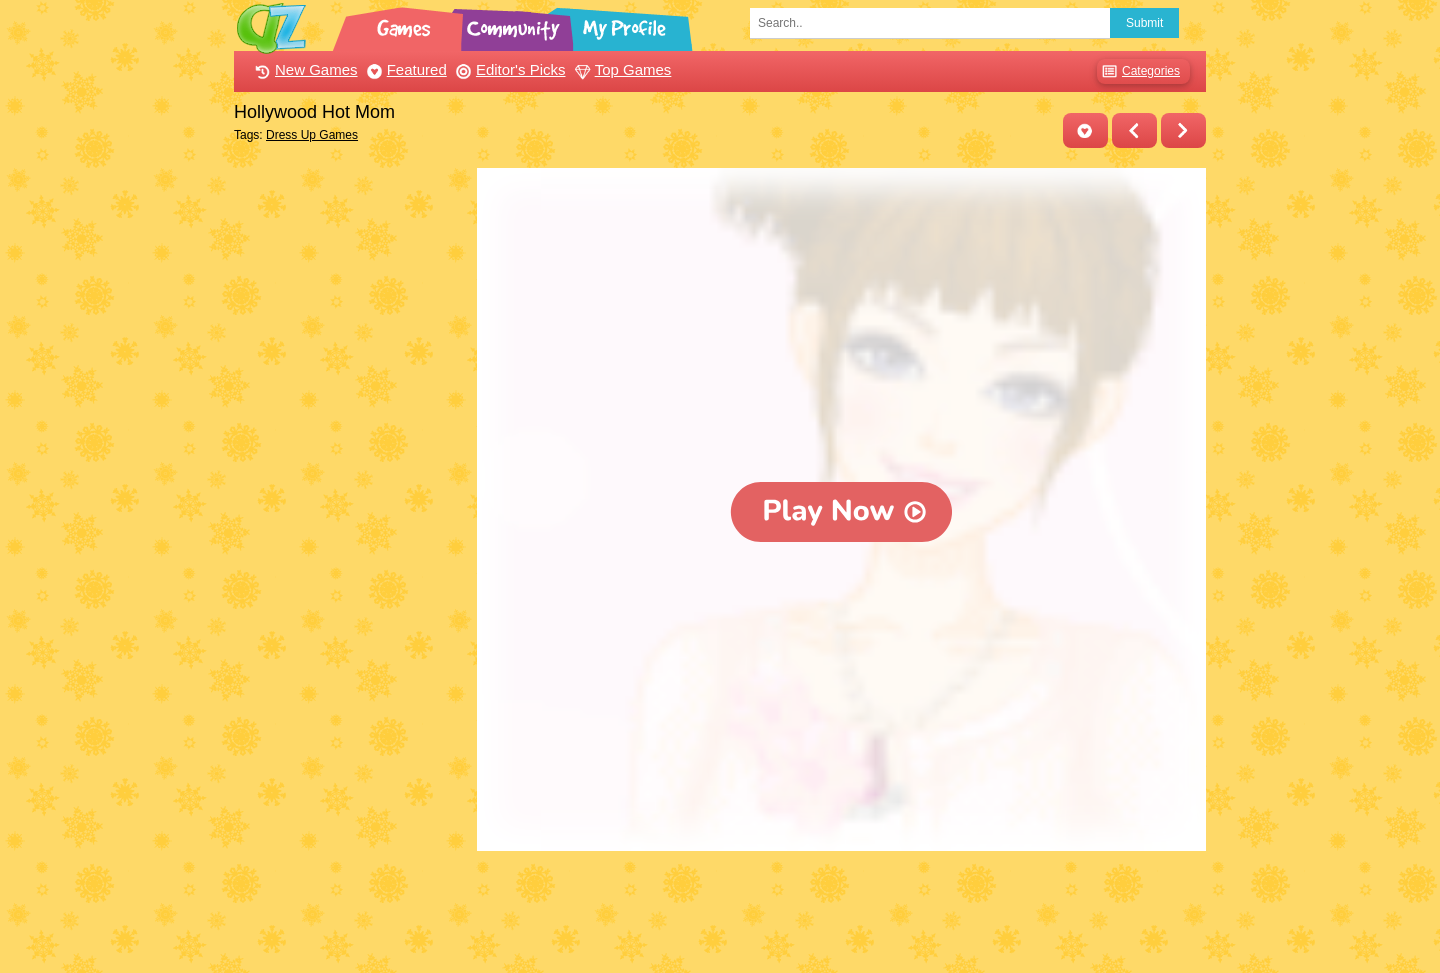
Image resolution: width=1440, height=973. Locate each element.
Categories (1138, 71)
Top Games (621, 69)
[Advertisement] (350, 468)
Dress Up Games (312, 135)
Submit (1144, 23)
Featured (404, 69)
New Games (304, 69)
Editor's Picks (508, 69)
